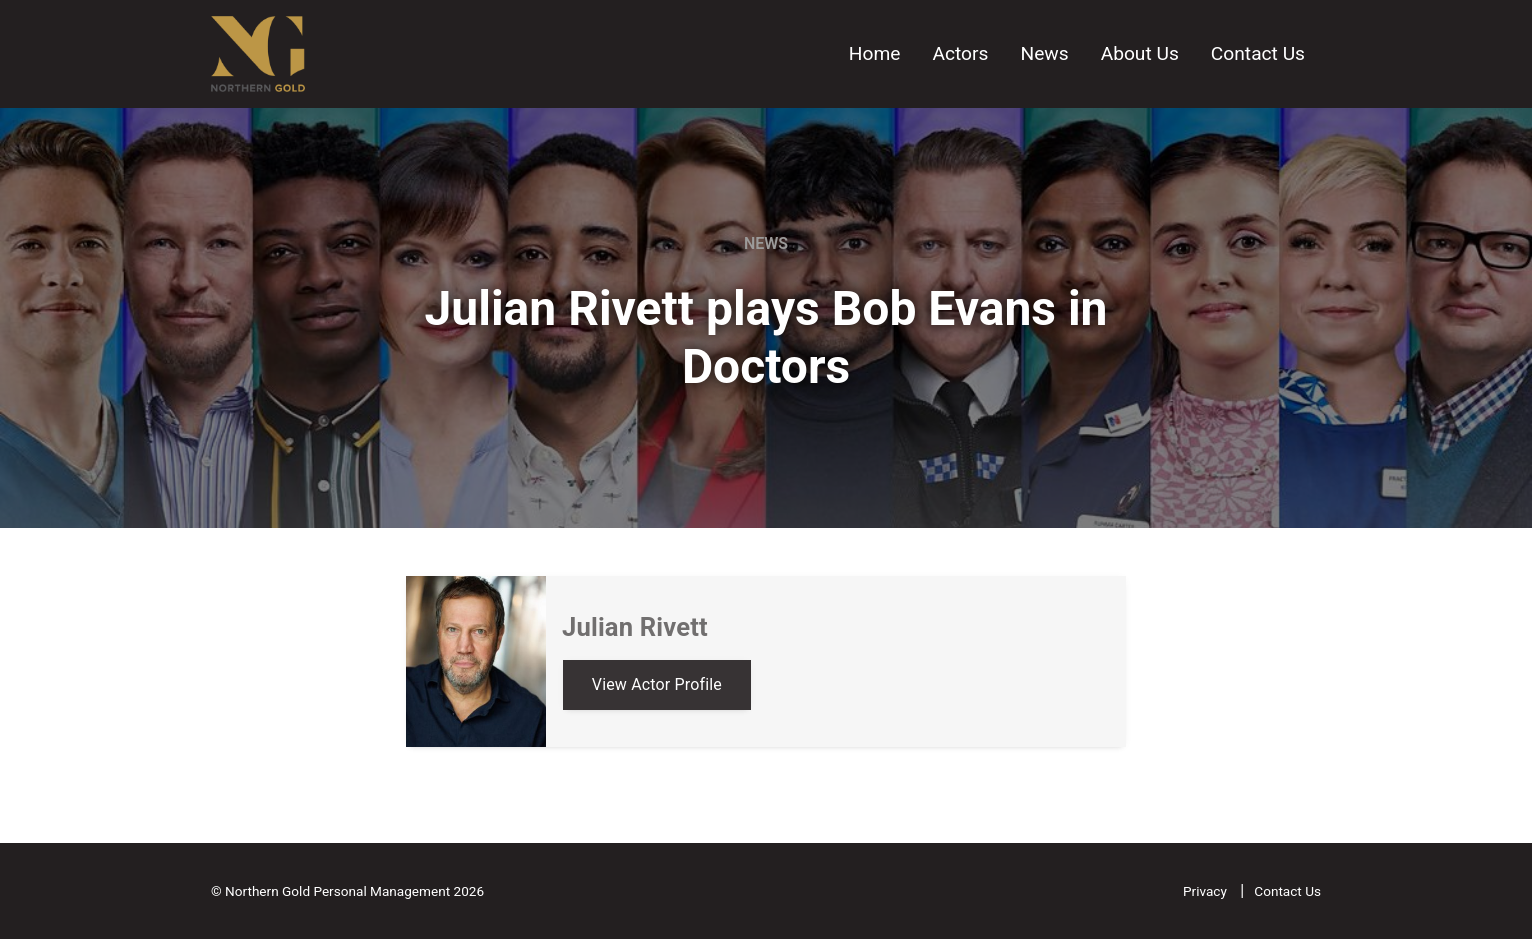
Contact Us (1258, 53)
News (1044, 53)
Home (875, 53)
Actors (960, 53)
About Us (1140, 53)
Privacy (1206, 891)
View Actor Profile (657, 684)
